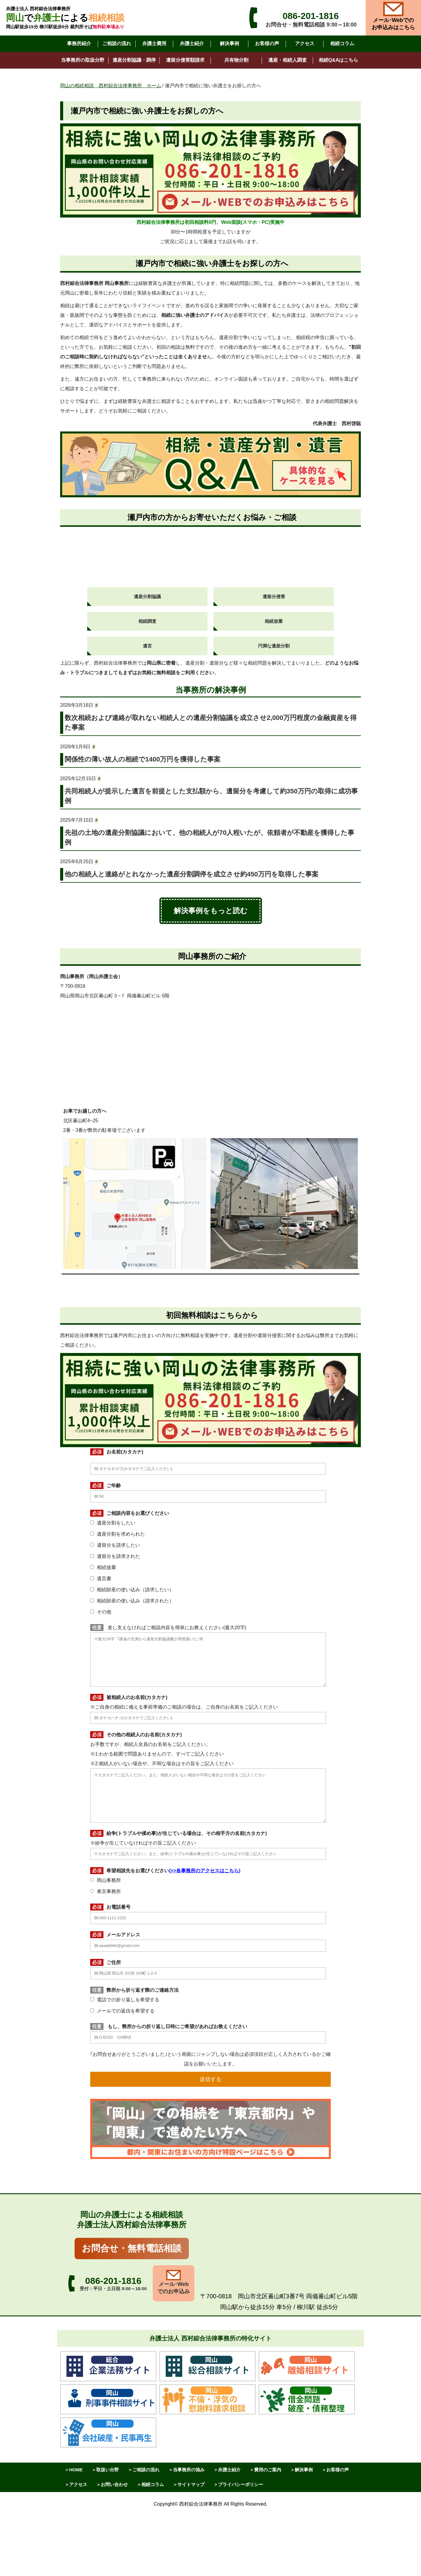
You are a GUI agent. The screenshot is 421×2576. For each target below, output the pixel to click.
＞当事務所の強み (186, 2469)
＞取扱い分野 (105, 2469)
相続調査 (147, 621)
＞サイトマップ (188, 2484)
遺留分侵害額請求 (185, 60)
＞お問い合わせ (112, 2484)
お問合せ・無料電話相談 (132, 2248)
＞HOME (74, 2469)
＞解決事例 (301, 2469)
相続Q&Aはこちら (338, 60)
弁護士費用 (154, 43)
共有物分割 (236, 60)
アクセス (304, 43)
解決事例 (229, 43)
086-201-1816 (311, 16)
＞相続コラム (150, 2484)
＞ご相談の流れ (143, 2469)
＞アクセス (76, 2484)
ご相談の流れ (116, 43)
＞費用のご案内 (265, 2469)
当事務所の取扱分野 (82, 60)
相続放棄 (274, 621)
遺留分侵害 (274, 596)
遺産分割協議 (147, 596)
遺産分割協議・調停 (134, 60)
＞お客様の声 (335, 2469)
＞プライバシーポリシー (238, 2484)
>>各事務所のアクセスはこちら (205, 1870)
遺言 (147, 645)
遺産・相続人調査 (287, 60)
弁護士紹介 (192, 43)
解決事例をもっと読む (210, 911)
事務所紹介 (79, 43)
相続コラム (342, 43)
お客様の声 (267, 43)
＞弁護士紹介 (227, 2469)
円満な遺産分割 (274, 645)
